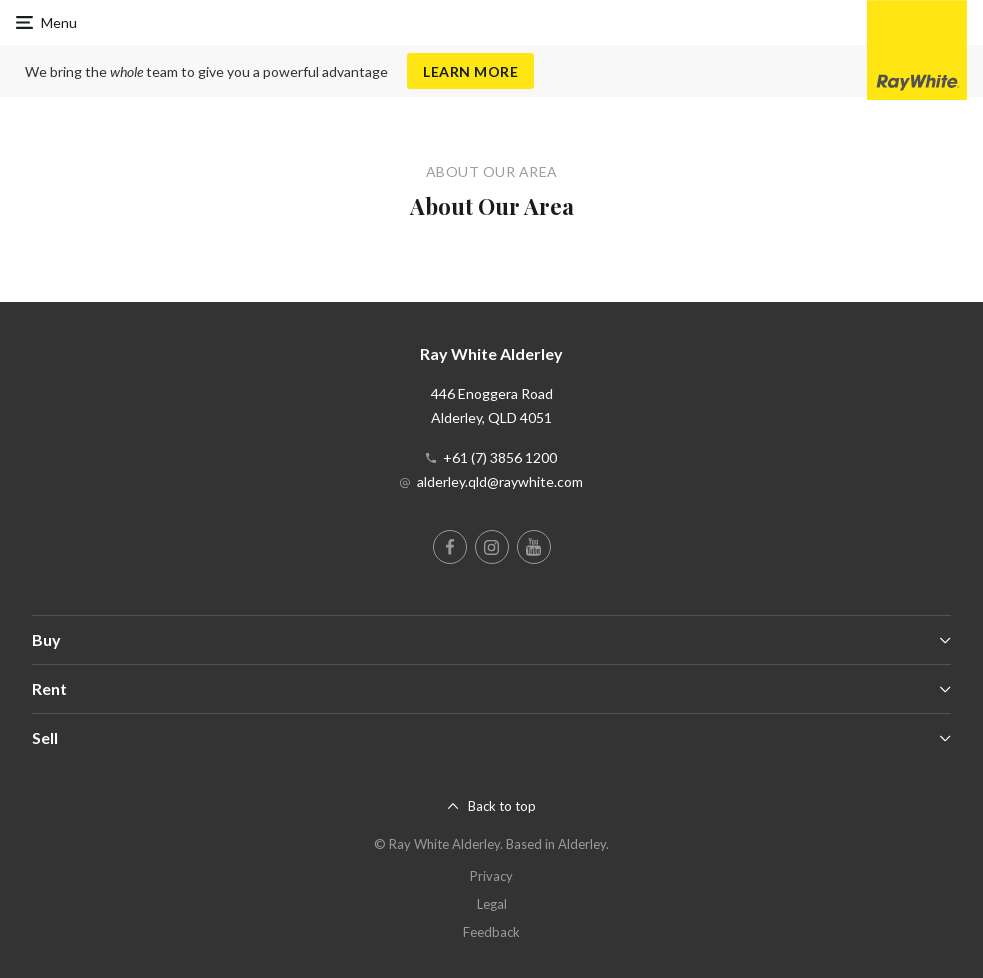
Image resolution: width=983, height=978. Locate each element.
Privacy (491, 876)
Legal (492, 904)
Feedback (491, 932)
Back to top (502, 806)
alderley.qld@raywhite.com (500, 481)
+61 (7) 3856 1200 (500, 457)
